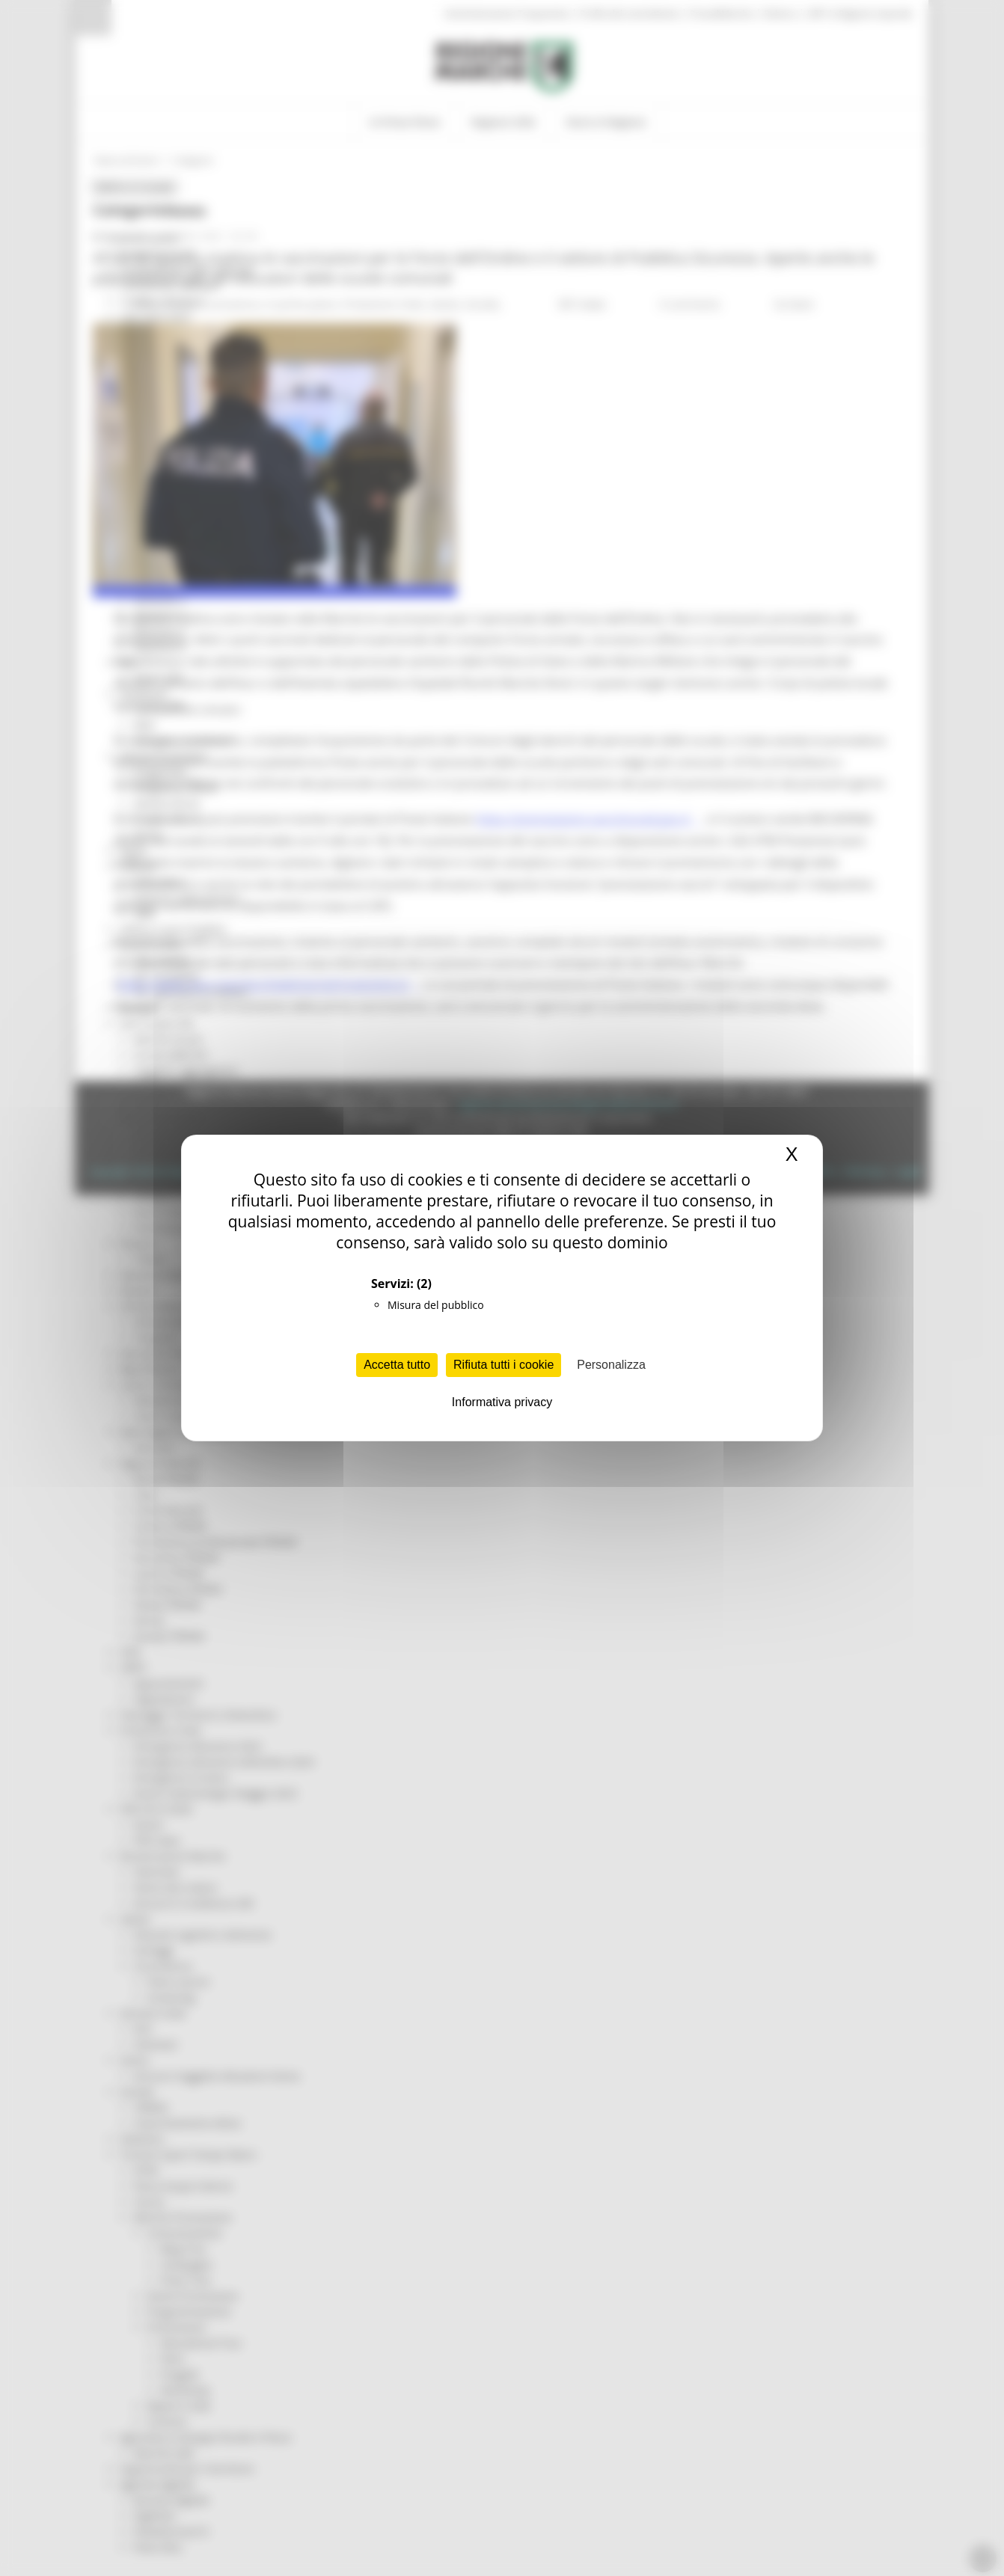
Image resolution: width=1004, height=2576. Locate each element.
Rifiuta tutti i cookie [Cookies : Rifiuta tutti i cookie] (503, 1364)
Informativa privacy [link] (502, 1402)
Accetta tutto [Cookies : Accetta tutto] (397, 1364)
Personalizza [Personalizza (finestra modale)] (611, 1364)
